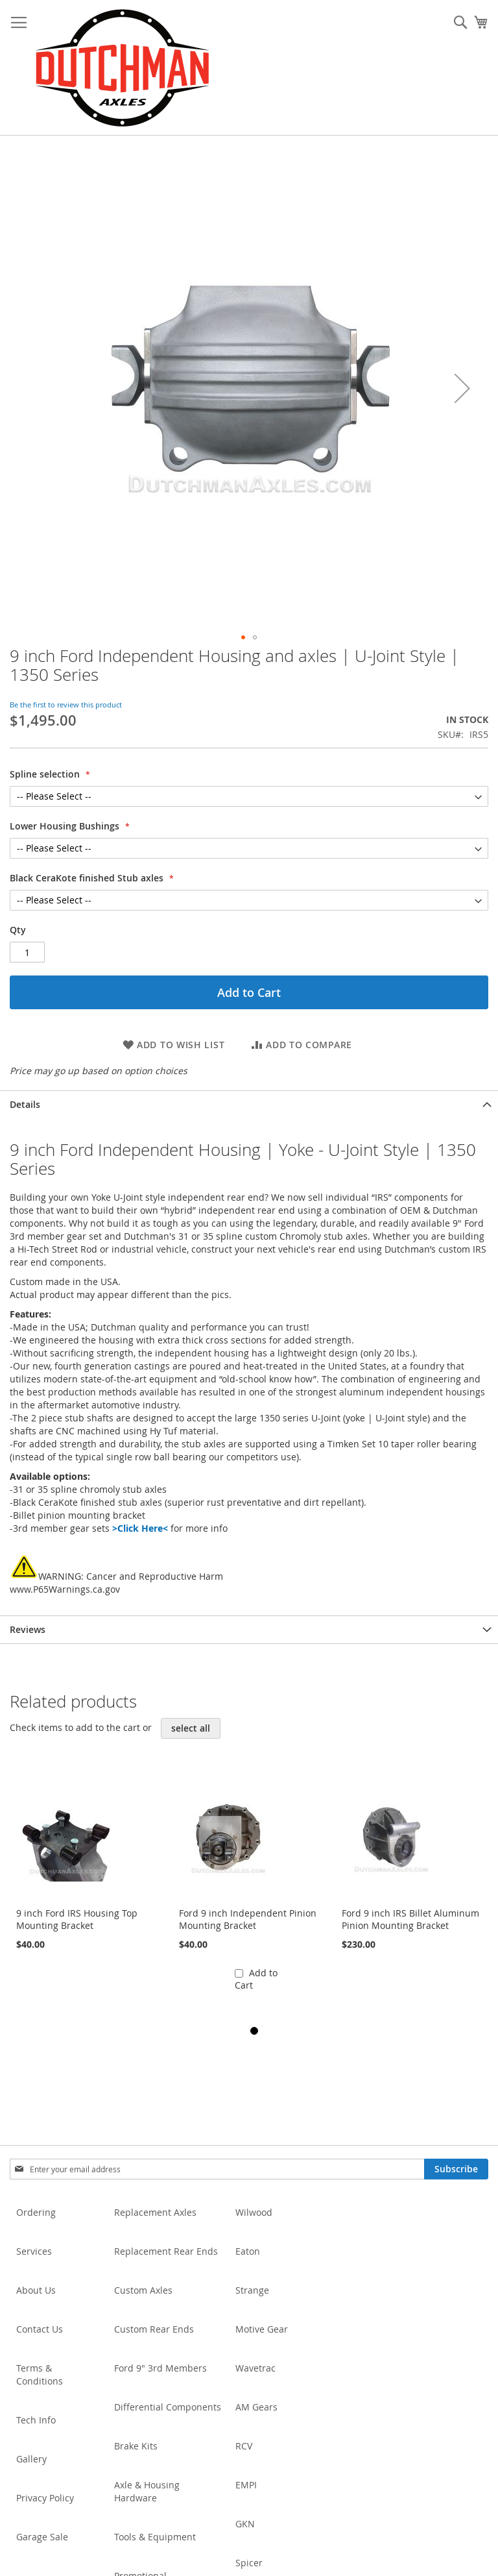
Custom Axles (143, 2290)
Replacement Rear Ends (166, 2251)
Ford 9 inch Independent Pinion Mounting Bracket (247, 1919)
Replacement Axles (155, 2212)
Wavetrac (255, 2368)
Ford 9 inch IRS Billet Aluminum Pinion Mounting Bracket (410, 1919)
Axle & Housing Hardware (147, 2491)
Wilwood (253, 2212)
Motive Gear (261, 2329)
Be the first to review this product (66, 704)
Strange (252, 2290)
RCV (243, 2446)
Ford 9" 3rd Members (160, 2368)
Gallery (31, 2459)
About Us (36, 2290)
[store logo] (122, 68)
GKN (245, 2524)
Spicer (249, 2563)
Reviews (27, 1629)
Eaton (247, 2251)
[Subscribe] (456, 2169)
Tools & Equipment (155, 2537)
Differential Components (167, 2407)
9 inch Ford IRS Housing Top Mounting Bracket (76, 1919)
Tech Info (36, 2420)
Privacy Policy (45, 2498)
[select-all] (190, 1728)
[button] (462, 388)
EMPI (246, 2485)
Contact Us (39, 2329)
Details (25, 1104)
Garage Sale (42, 2537)
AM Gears (256, 2407)
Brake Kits (136, 2446)
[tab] (249, 1104)
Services (34, 2251)
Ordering (36, 2212)
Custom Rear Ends (154, 2329)
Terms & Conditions (39, 2374)
